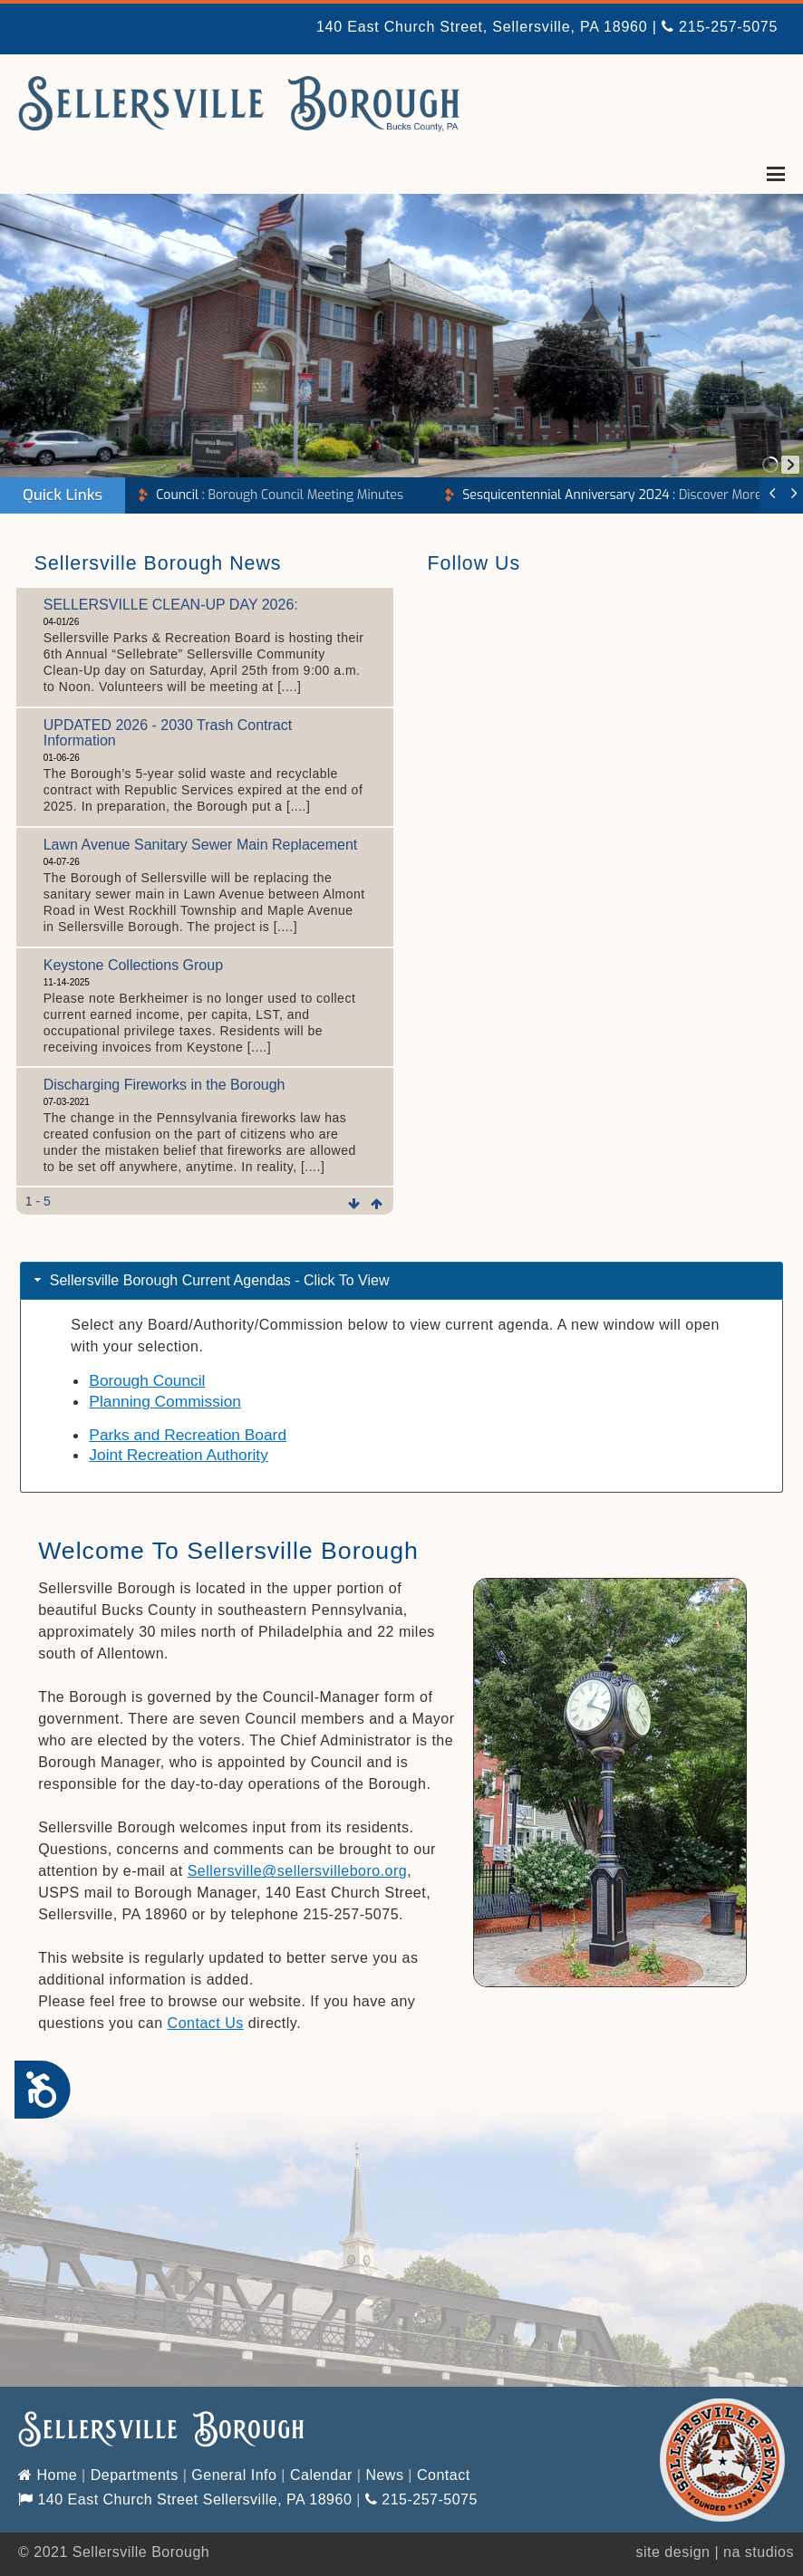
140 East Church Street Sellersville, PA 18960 (185, 2499)
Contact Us (206, 2023)
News (384, 2475)
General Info (233, 2475)
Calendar (321, 2475)
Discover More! (613, 495)
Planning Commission (165, 1401)
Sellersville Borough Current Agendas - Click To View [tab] (210, 1280)
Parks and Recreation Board (187, 1435)
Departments (135, 2475)
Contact (443, 2475)
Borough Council (147, 1380)
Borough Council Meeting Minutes (279, 495)
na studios (758, 2552)
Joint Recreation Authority (178, 1455)
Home (47, 2475)
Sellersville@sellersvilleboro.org (298, 1871)
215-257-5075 (720, 26)
